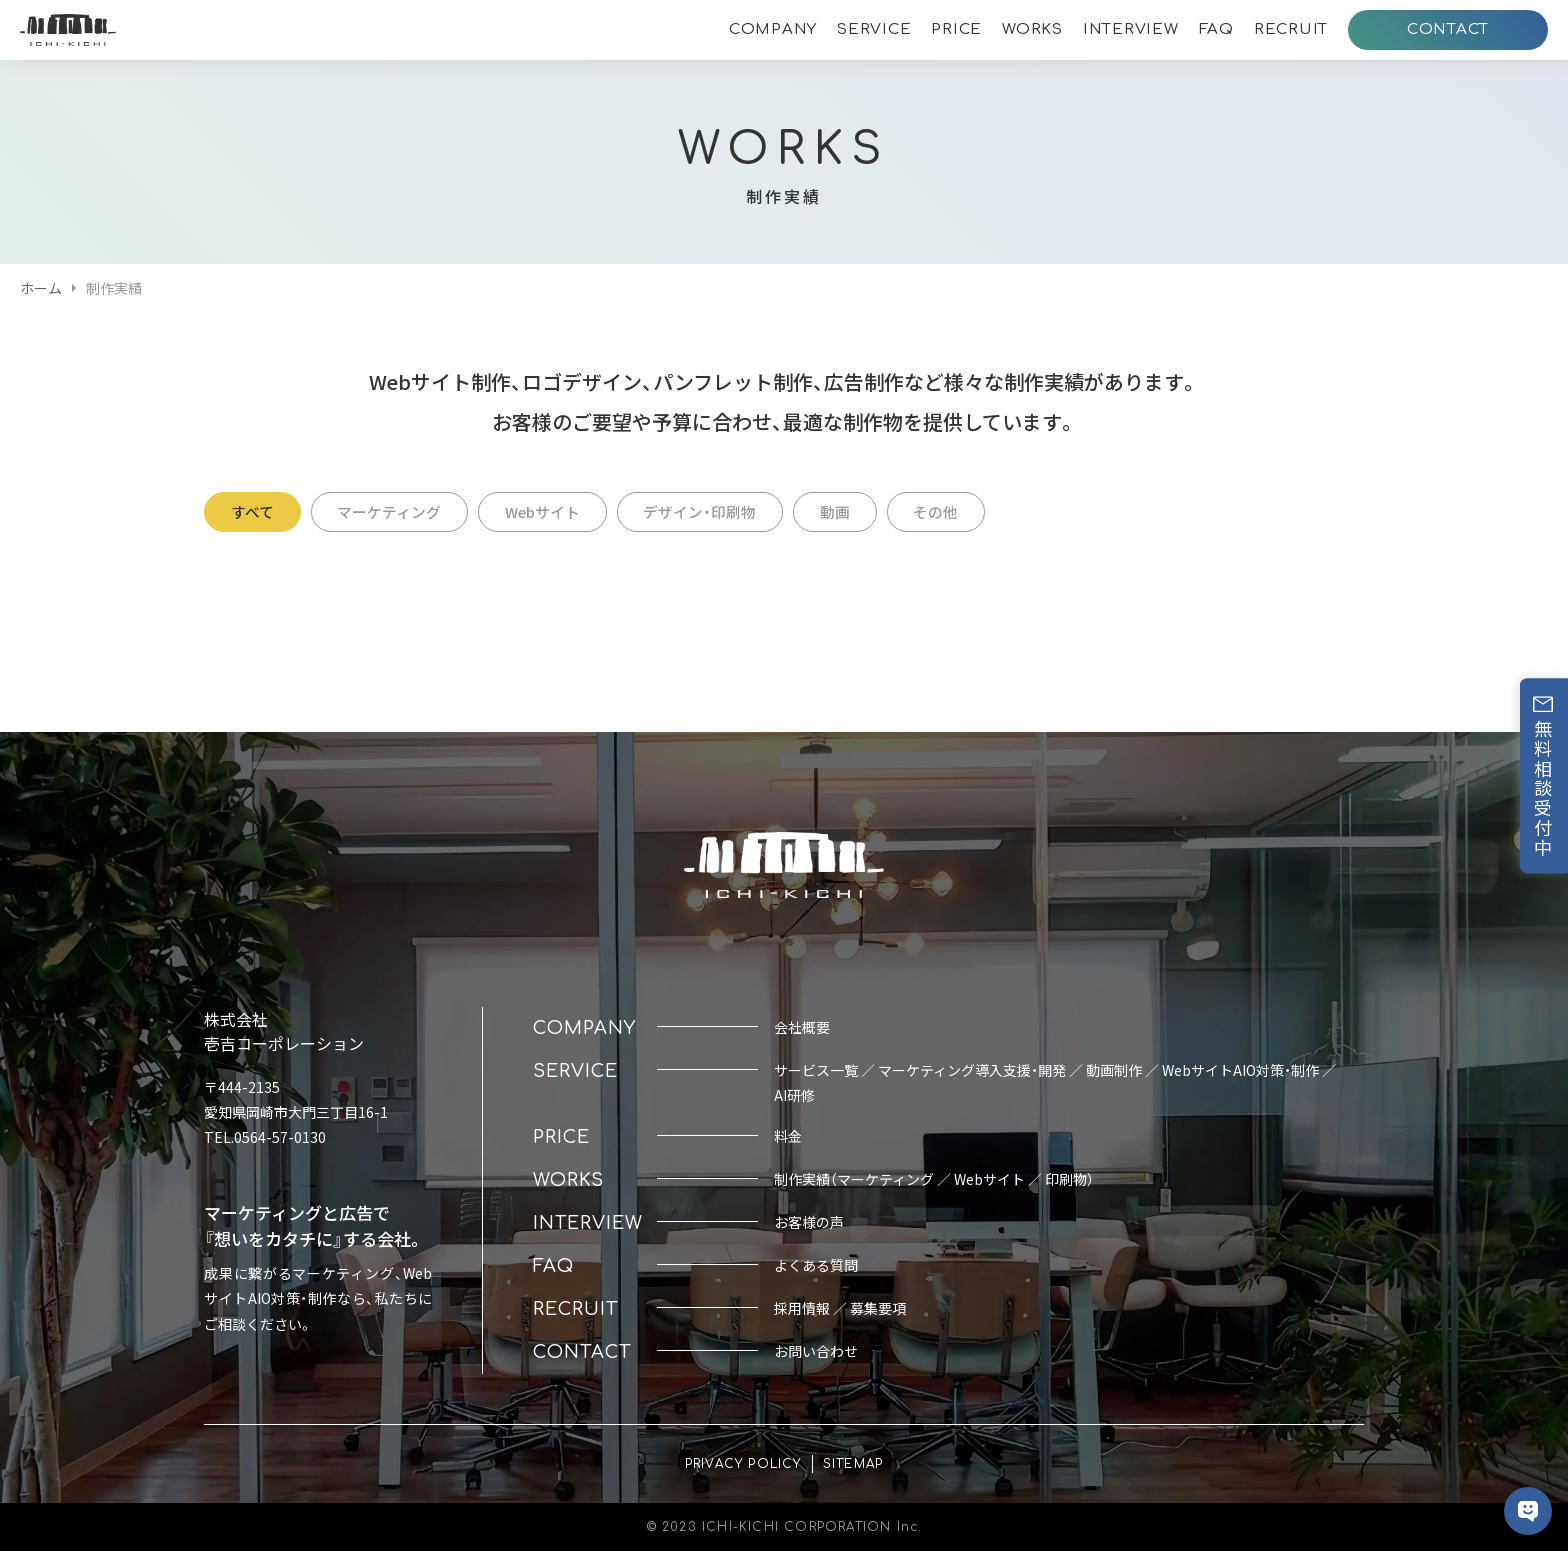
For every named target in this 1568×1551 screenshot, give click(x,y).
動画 (874, 511)
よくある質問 (816, 1265)
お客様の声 (809, 1222)
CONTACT (1448, 29)
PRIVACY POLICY (743, 1464)
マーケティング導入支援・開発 (972, 1070)
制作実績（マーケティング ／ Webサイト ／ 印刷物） (934, 1179)
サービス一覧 (816, 1070)
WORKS (1032, 29)
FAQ (1216, 29)
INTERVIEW (1131, 29)
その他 (983, 511)
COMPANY (773, 29)
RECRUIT (1291, 29)
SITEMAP (853, 1464)
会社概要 (802, 1027)
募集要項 (878, 1308)
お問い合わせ (816, 1351)
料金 (788, 1136)
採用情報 (802, 1308)
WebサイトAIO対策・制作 (1240, 1070)
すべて (256, 511)
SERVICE (874, 29)
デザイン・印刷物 (730, 511)
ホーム (41, 288)
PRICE (956, 29)
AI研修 (794, 1095)
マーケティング (402, 511)
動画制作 (1114, 1070)
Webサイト (564, 511)
